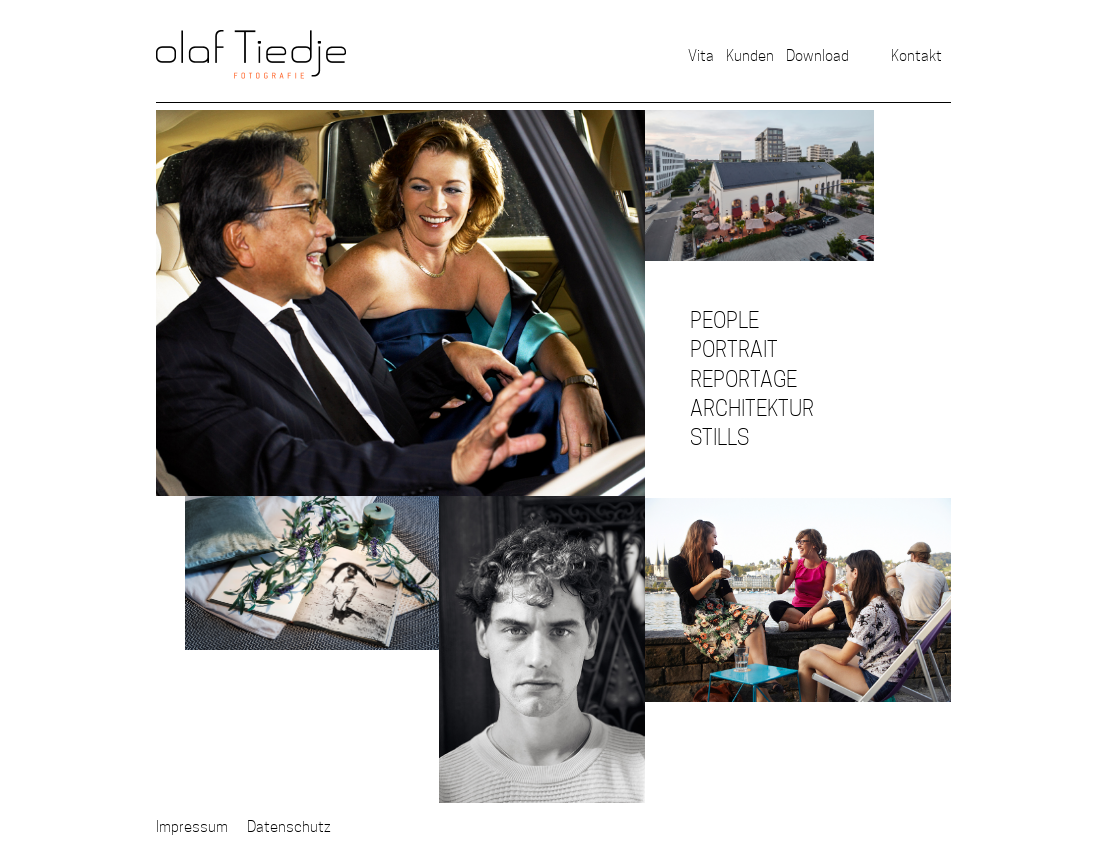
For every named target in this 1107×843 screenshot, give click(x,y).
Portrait (734, 349)
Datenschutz (289, 826)
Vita (701, 55)
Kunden (750, 55)
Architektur (752, 408)
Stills (719, 437)
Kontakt (916, 55)
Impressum (192, 826)
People (724, 320)
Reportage (743, 379)
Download (817, 55)
